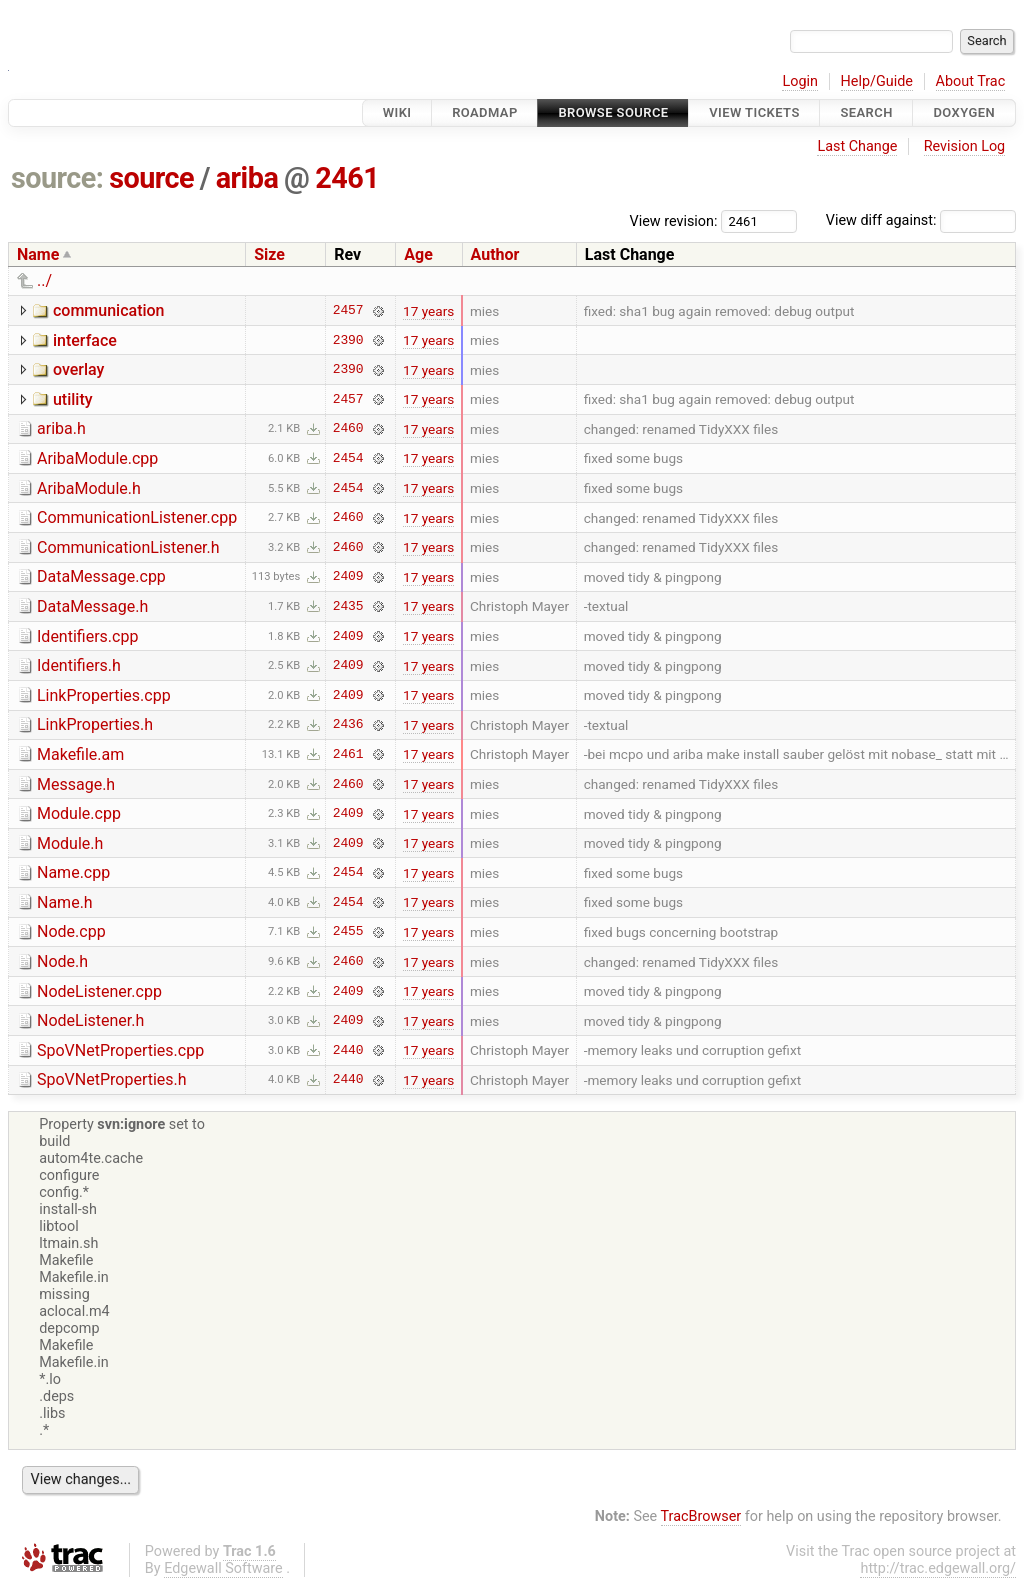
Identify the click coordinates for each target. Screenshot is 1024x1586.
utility (73, 399)
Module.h (70, 843)
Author (495, 254)
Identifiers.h (79, 665)
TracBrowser (701, 1516)
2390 (348, 340)
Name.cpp (73, 872)
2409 (348, 577)
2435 (348, 606)
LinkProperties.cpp (104, 695)
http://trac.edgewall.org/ (938, 1568)
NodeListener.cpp (99, 991)
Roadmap (485, 112)
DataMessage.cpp (101, 576)
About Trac (971, 81)
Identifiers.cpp (87, 636)
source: (57, 178)
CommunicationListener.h (128, 547)
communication (109, 310)
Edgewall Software (223, 1568)
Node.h (62, 961)
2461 (347, 178)
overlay (78, 369)
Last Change (857, 146)
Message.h (76, 784)
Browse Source (613, 112)
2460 (348, 429)
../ (44, 280)
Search (866, 112)
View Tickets (754, 112)
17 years (428, 311)
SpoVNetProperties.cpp (120, 1050)
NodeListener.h (90, 1020)
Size (269, 254)
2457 (348, 311)
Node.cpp (71, 931)
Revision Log (965, 146)
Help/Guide (877, 81)
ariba (247, 178)
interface (85, 340)
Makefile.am (80, 754)
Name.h (65, 902)
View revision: (674, 220)
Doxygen (964, 112)
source (151, 178)
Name (38, 254)
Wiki (397, 112)
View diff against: (921, 220)
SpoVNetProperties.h (112, 1079)
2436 (348, 725)
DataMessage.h (92, 606)
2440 (348, 1050)
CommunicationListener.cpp (137, 517)
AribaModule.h (89, 488)
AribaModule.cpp (97, 458)
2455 (348, 932)
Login (800, 81)
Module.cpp (79, 813)
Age (418, 254)
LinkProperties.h (95, 724)
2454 (348, 458)
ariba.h (61, 428)
